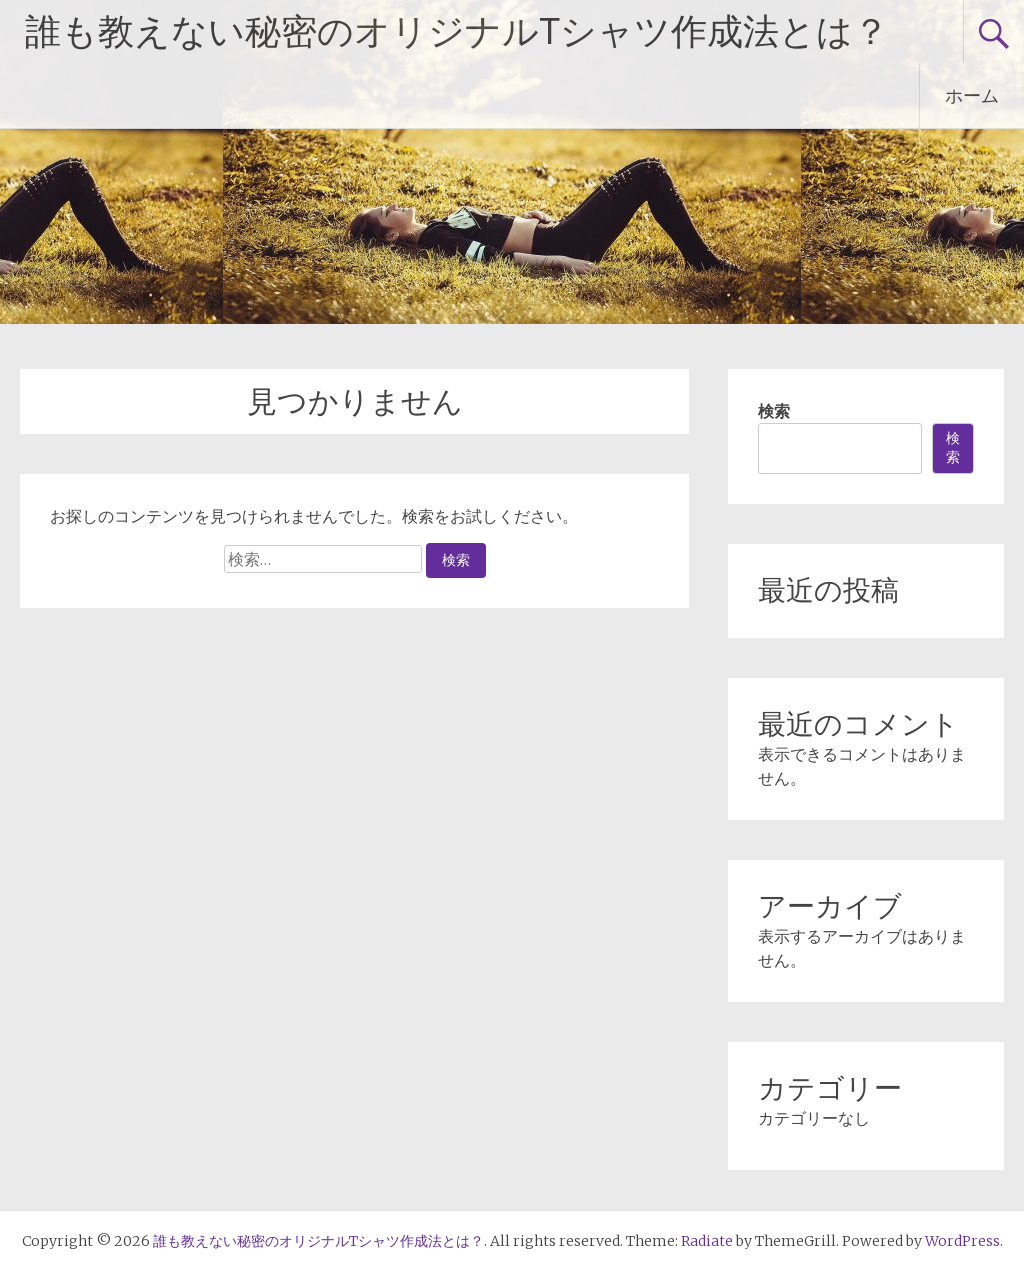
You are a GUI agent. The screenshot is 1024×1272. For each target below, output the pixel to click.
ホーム (972, 95)
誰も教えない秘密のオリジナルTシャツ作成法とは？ (457, 32)
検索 (774, 411)
